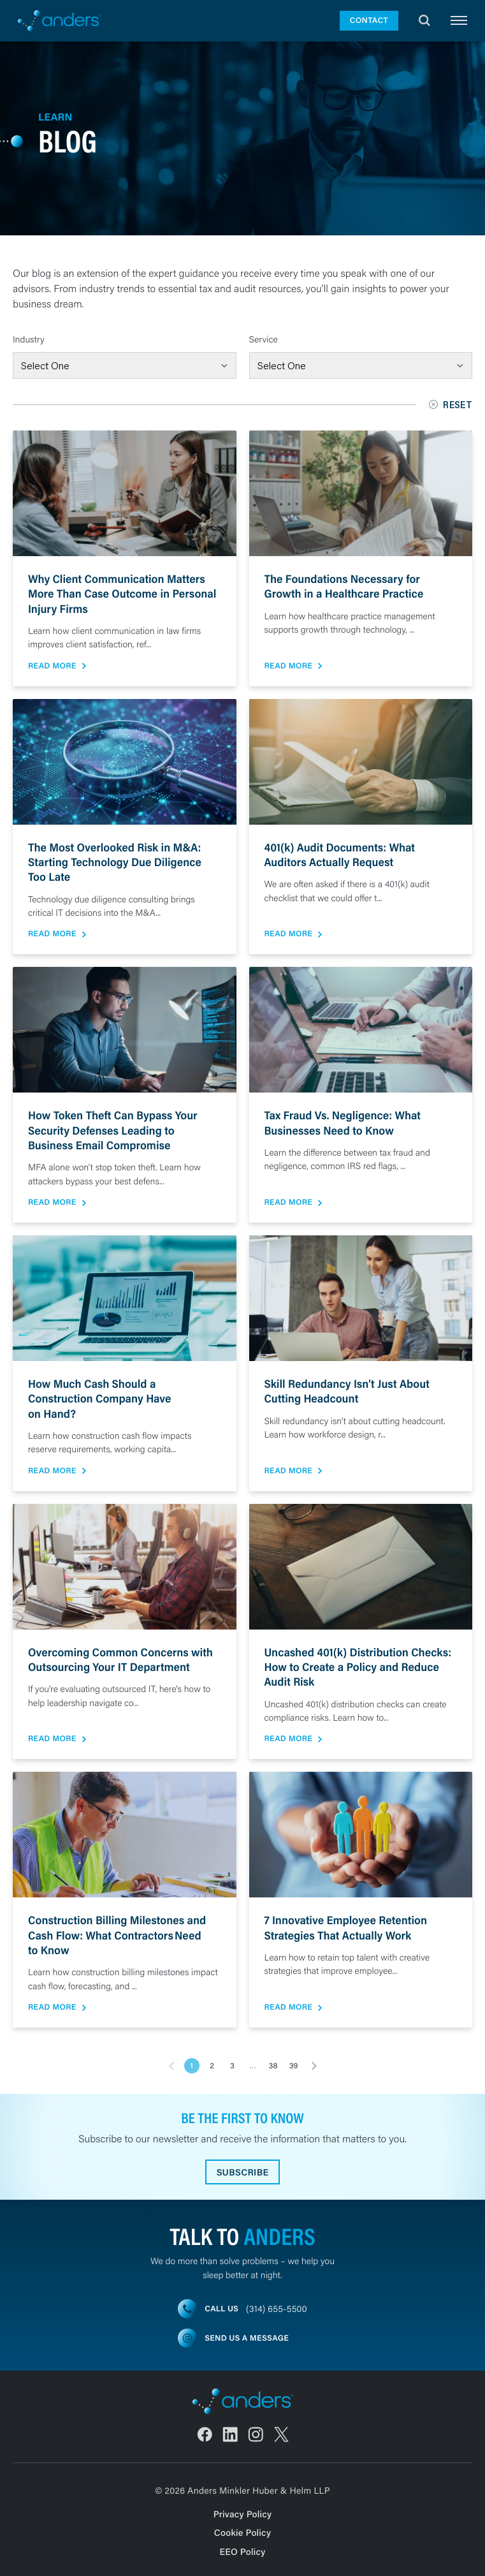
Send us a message (247, 2338)
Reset (450, 404)
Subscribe (243, 2172)
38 (273, 2066)
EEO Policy (242, 2551)
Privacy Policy (243, 2514)
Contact (369, 20)
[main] (242, 1308)
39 (293, 2066)
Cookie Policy (242, 2532)
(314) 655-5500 (276, 2308)
